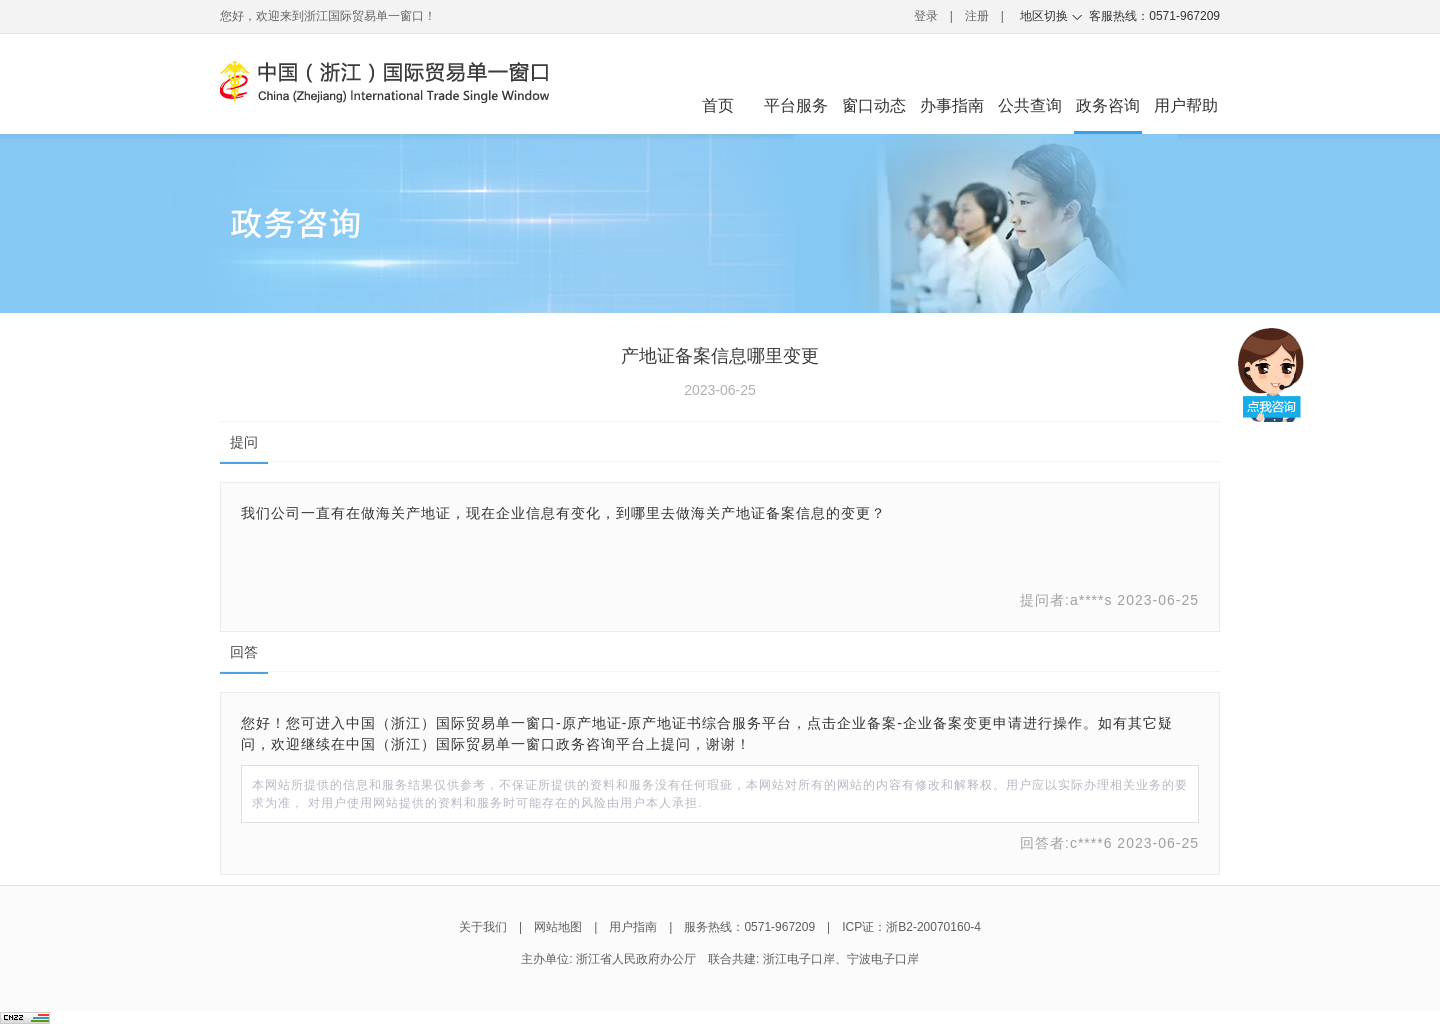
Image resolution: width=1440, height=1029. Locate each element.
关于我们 (483, 927)
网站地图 (558, 927)
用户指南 (633, 927)
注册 (977, 16)
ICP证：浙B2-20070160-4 (911, 927)
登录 (926, 16)
